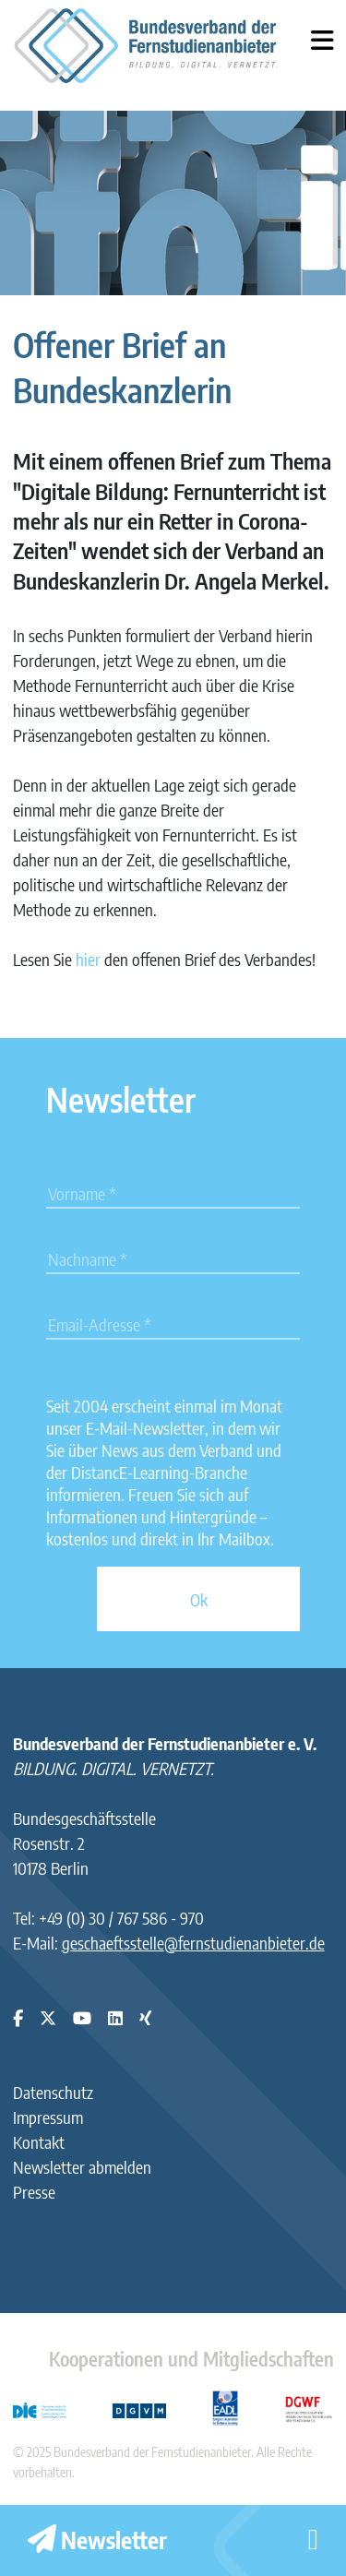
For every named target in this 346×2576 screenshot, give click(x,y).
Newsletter (97, 2540)
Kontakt (39, 2142)
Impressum (48, 2117)
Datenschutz (53, 2092)
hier (88, 959)
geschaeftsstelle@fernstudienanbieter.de (193, 1942)
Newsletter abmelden (82, 2166)
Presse (34, 2191)
